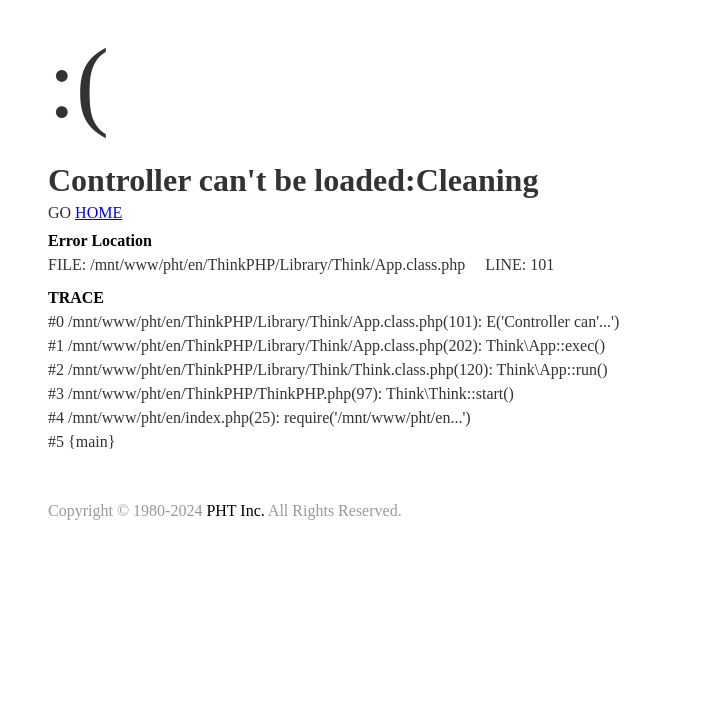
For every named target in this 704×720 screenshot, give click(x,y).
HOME (98, 212)
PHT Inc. (235, 510)
